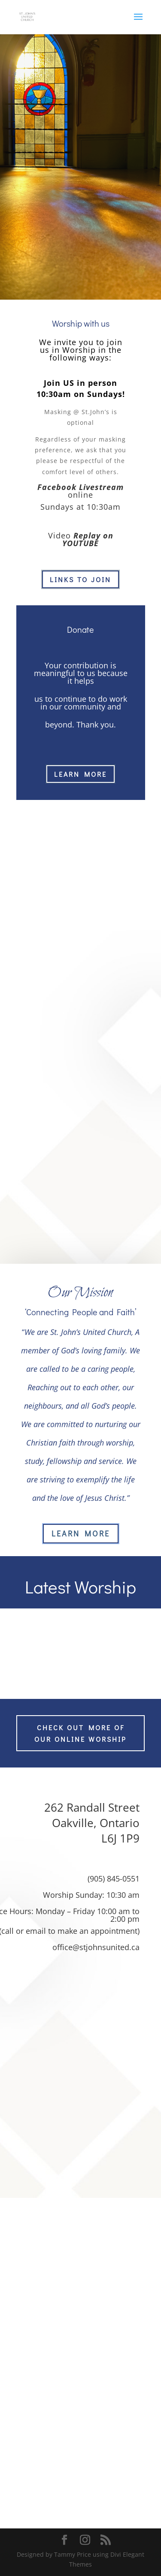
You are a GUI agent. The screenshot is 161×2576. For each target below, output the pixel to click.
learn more (80, 774)
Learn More (81, 1533)
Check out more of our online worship (80, 1733)
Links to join (80, 579)
